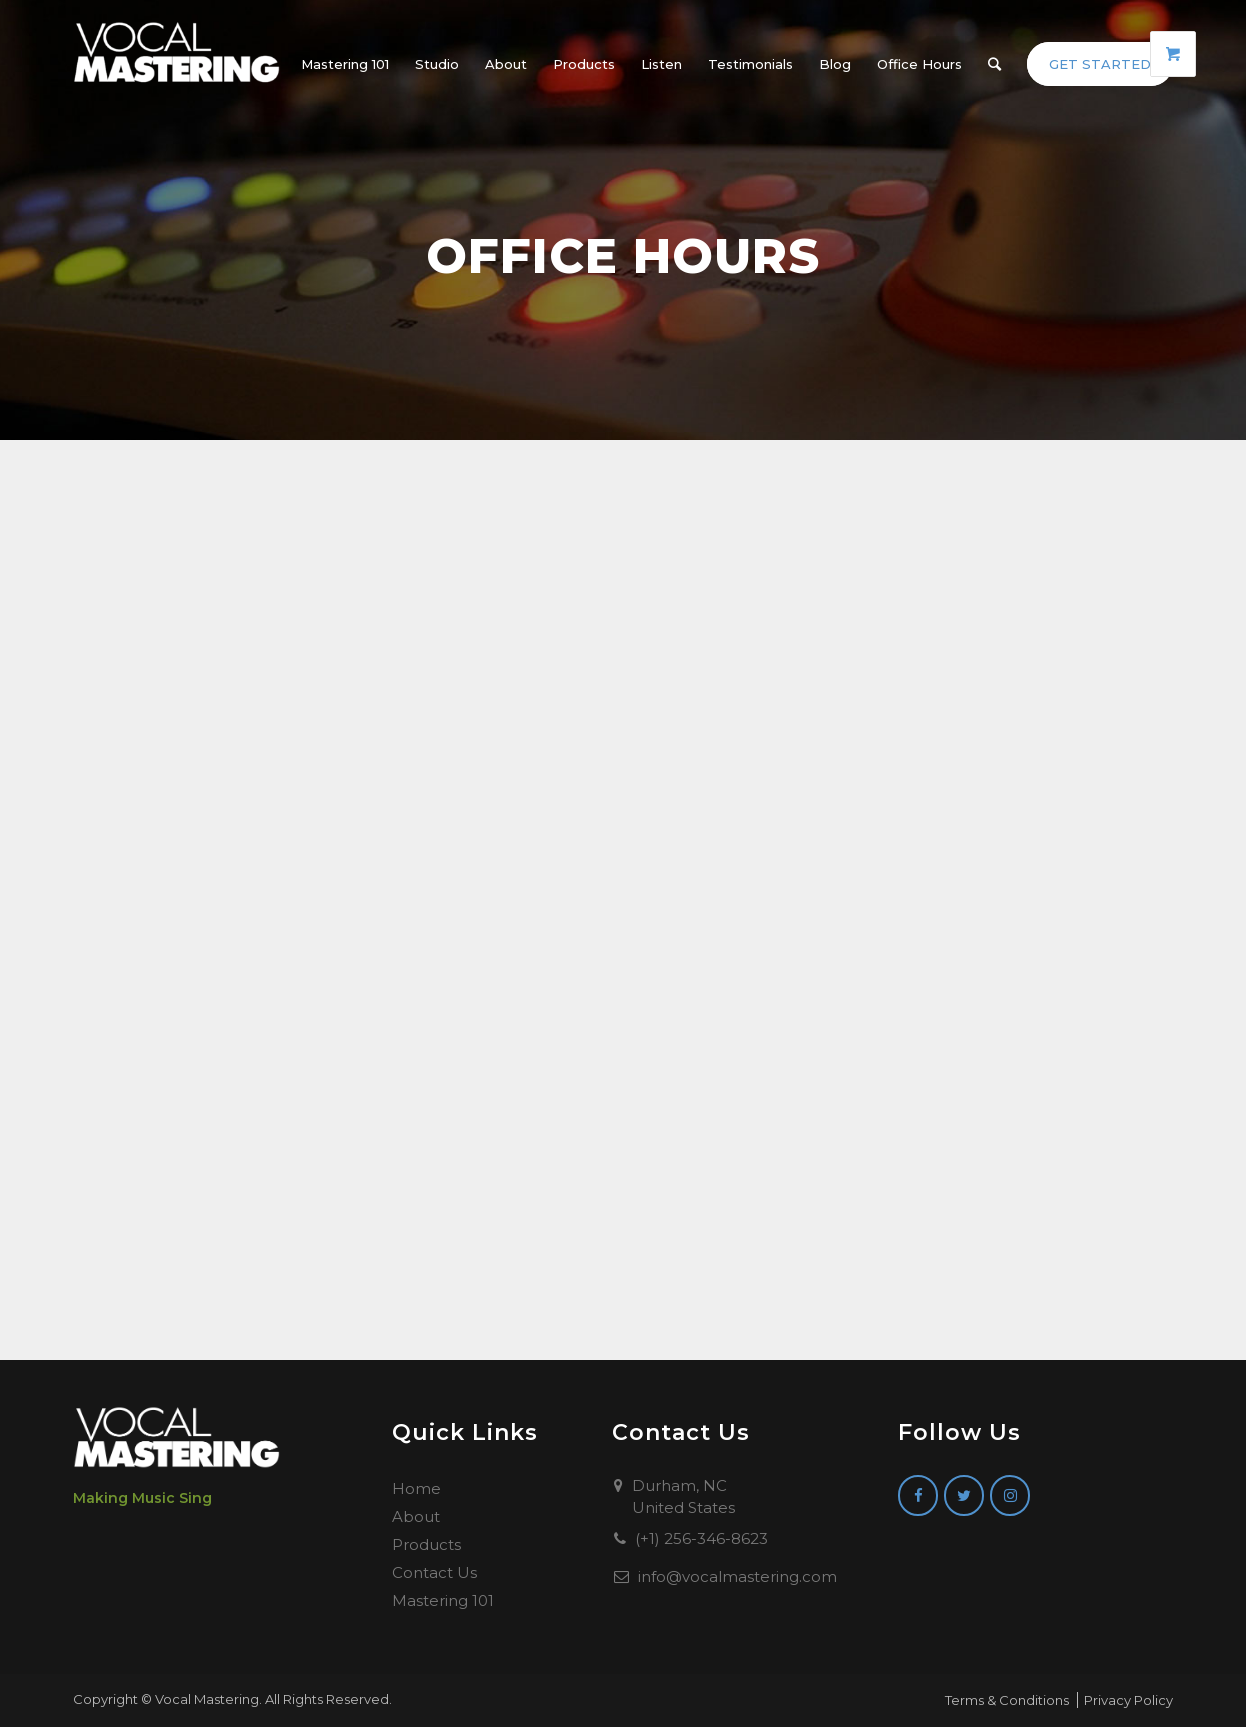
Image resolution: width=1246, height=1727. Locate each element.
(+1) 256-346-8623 (701, 1538)
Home (416, 1488)
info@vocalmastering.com (737, 1576)
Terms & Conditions (1007, 1700)
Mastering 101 (443, 1600)
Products (426, 1544)
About (416, 1516)
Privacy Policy (1128, 1700)
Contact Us (434, 1572)
